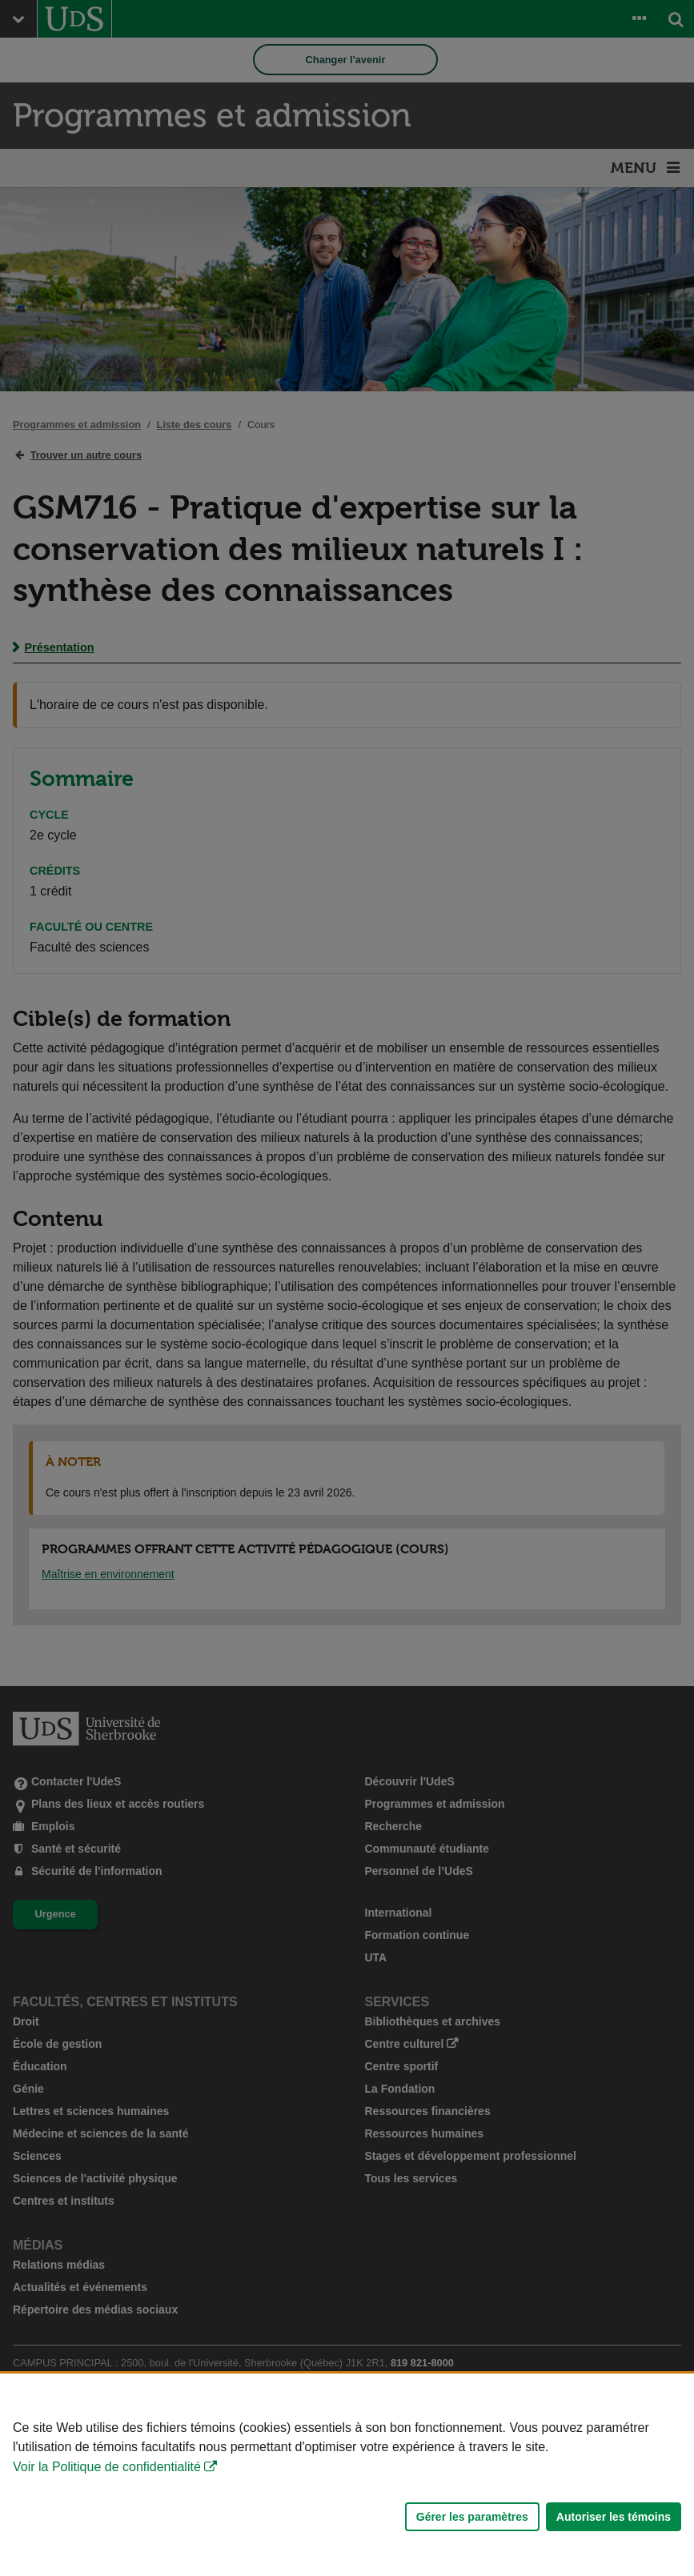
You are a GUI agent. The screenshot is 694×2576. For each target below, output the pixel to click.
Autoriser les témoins (613, 2516)
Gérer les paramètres (472, 2516)
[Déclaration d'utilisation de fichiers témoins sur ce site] (347, 2475)
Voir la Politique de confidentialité (107, 2467)
